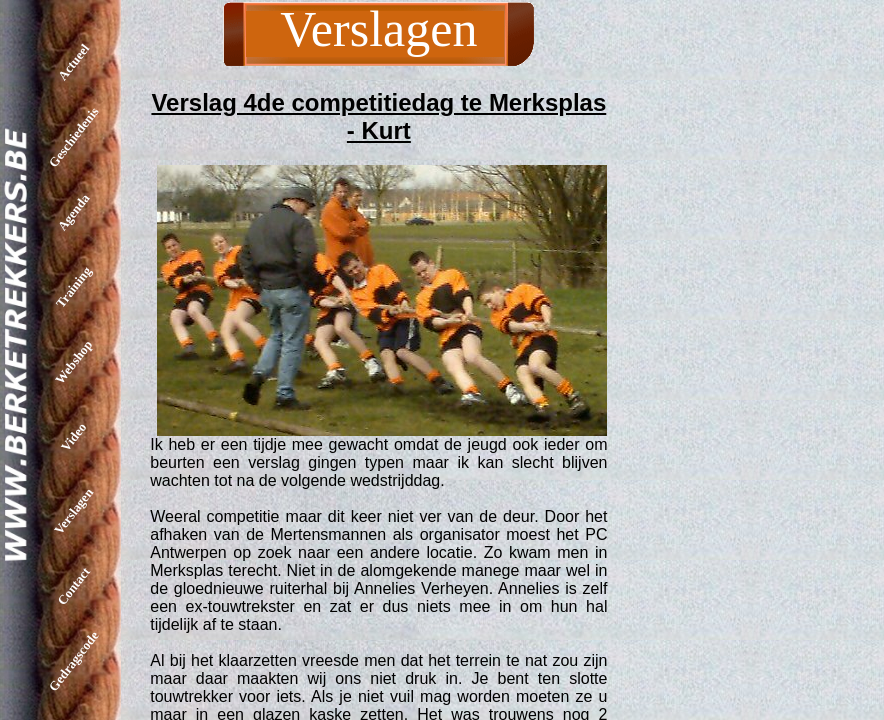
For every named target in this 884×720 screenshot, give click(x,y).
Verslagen (73, 511)
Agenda (74, 212)
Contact (73, 586)
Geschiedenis (74, 137)
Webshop (73, 362)
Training (73, 286)
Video (73, 436)
